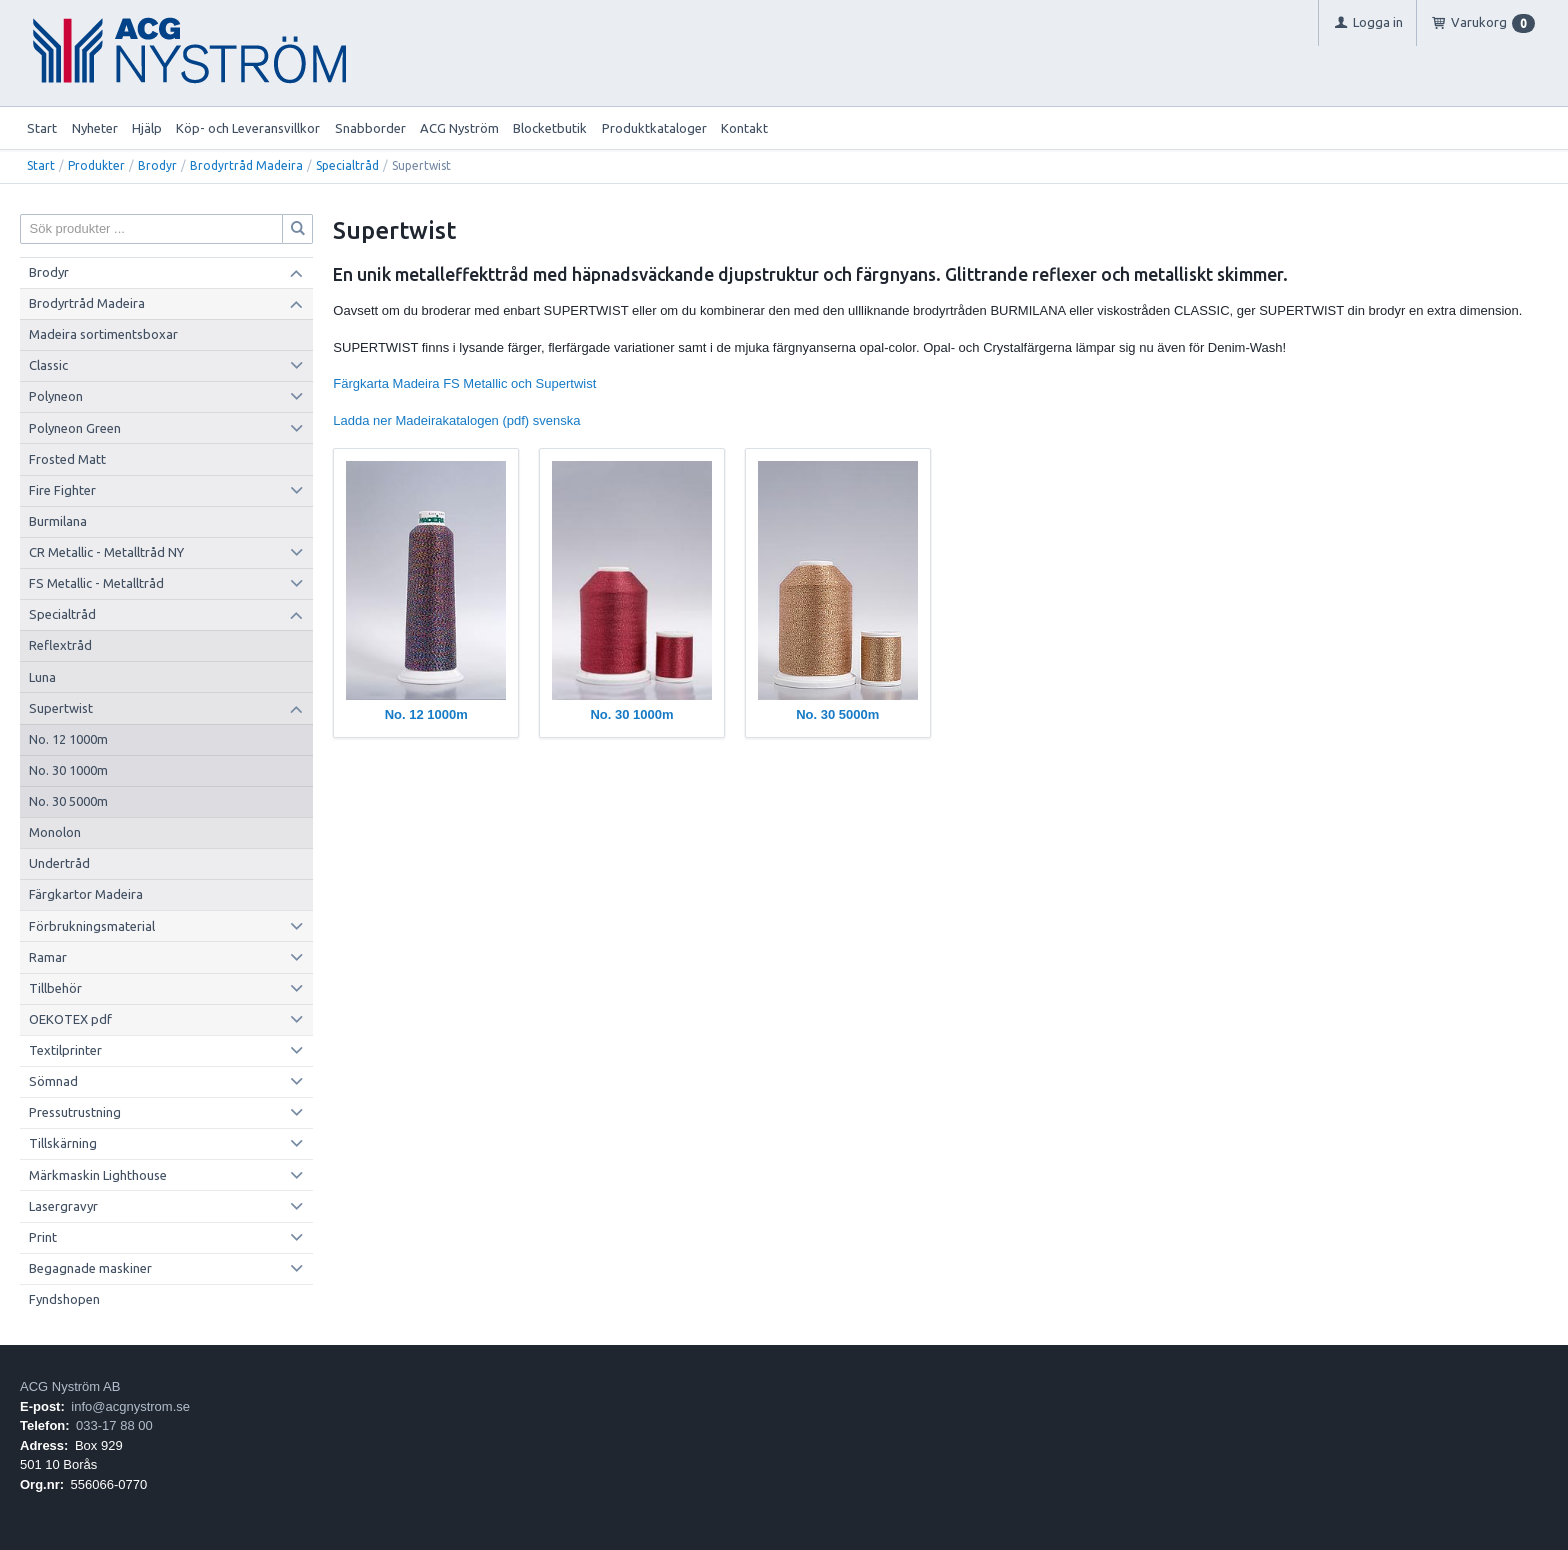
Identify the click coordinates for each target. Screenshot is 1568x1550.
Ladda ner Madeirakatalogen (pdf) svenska (456, 420)
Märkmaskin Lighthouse (98, 1175)
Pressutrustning (75, 1112)
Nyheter (95, 128)
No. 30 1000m (68, 770)
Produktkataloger (654, 128)
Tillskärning (63, 1143)
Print (43, 1237)
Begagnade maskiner (90, 1268)
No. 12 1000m (68, 739)
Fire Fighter (62, 490)
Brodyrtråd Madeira (246, 165)
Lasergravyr (63, 1206)
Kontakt (744, 128)
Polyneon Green (75, 428)
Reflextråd (60, 645)
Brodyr (157, 165)
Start (42, 128)
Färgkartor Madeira (86, 894)
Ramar (48, 957)
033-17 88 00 (114, 1425)
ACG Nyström (459, 128)
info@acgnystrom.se (130, 1406)
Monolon (55, 832)
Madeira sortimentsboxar (103, 334)
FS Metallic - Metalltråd (96, 583)
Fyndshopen (64, 1299)
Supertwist (61, 708)
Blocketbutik (550, 128)
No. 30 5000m (68, 801)
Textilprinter (65, 1050)
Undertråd (59, 863)
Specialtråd (347, 165)
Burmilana (58, 521)
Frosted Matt (67, 459)
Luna (42, 677)
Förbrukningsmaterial (92, 926)
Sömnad (53, 1081)
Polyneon (56, 396)
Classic (48, 365)
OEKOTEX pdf (70, 1019)
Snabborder (370, 128)
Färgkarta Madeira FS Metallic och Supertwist (464, 383)
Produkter (96, 165)
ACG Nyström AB (70, 1386)
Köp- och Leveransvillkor (248, 128)
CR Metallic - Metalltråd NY (106, 552)
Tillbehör (55, 988)
